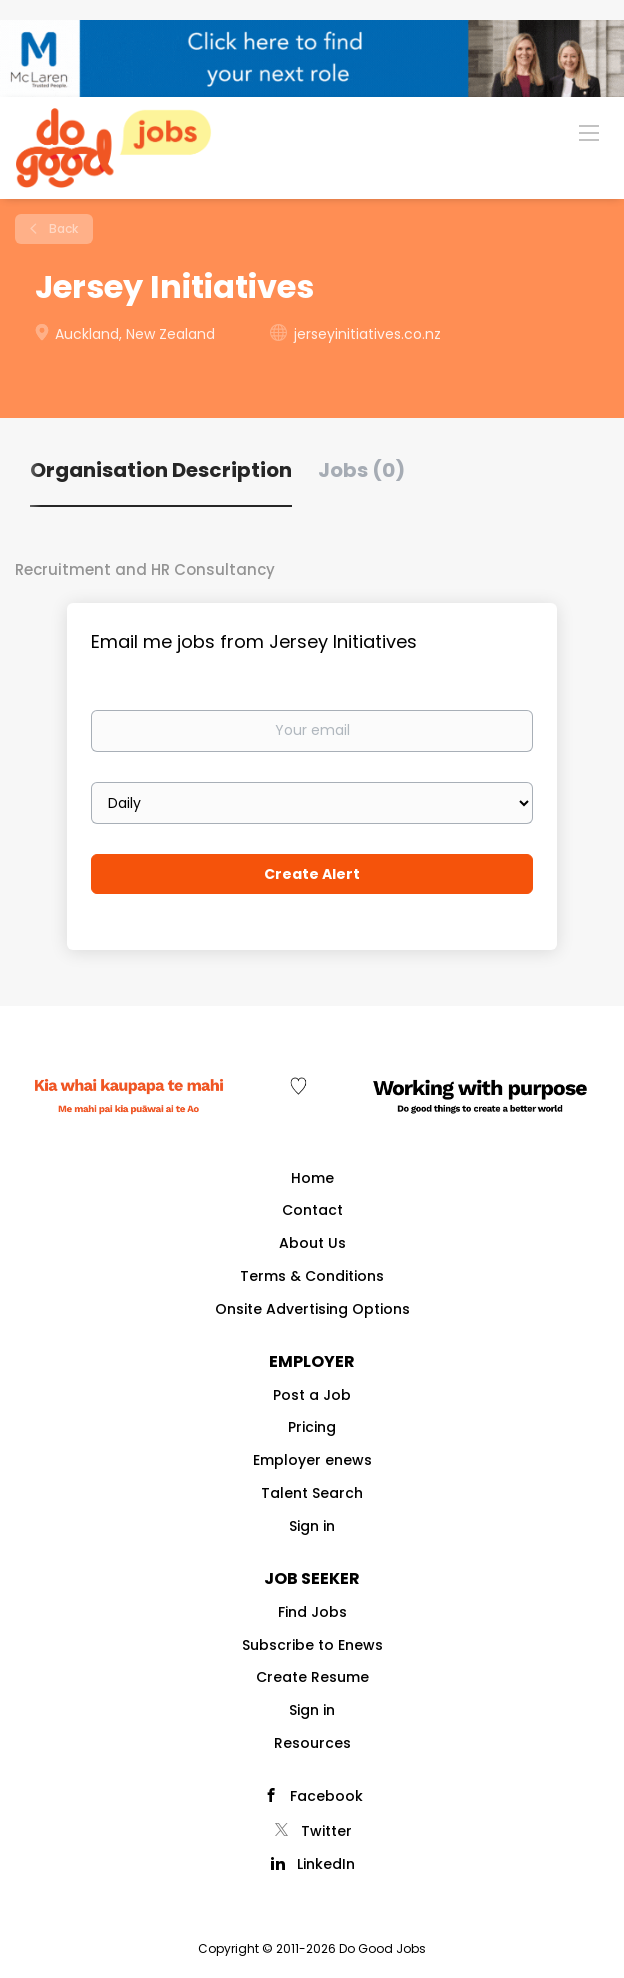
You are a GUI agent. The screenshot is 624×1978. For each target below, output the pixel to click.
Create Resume (312, 1677)
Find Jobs (312, 1612)
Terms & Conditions (312, 1276)
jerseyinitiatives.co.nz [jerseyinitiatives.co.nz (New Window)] (367, 334)
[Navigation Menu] (589, 132)
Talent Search (312, 1493)
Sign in (312, 1526)
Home (312, 1178)
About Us (312, 1243)
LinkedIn (326, 1864)
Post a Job (312, 1395)
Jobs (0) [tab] (361, 470)
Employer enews (312, 1460)
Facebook (326, 1796)
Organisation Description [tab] (161, 470)
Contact (312, 1210)
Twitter (326, 1831)
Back (62, 228)
